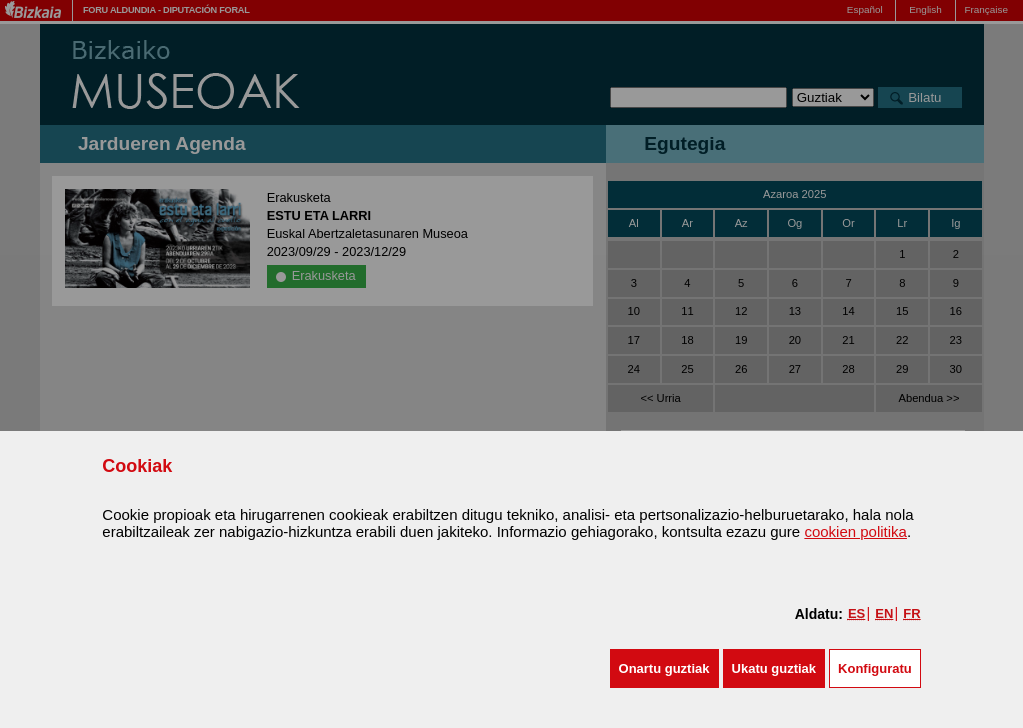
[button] (664, 668)
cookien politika (855, 531)
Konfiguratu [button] (875, 668)
